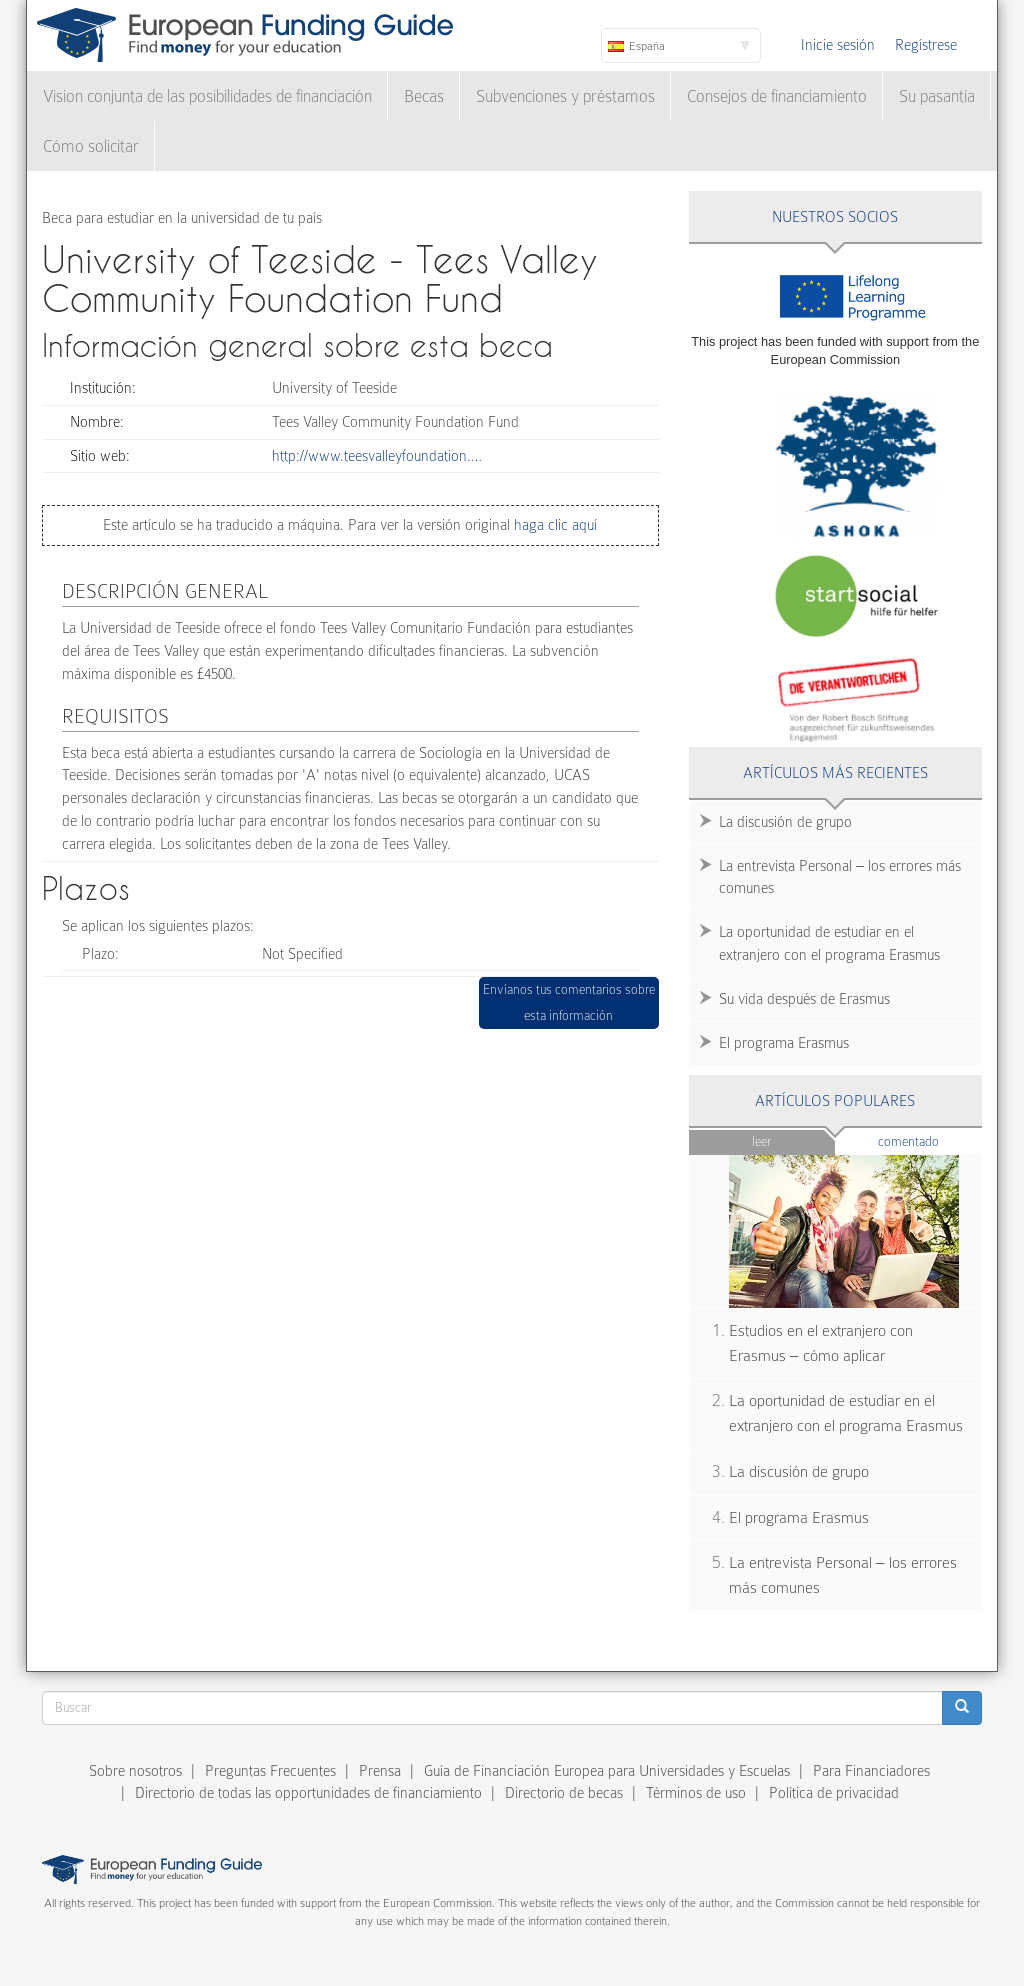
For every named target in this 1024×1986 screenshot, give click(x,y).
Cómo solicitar (91, 146)
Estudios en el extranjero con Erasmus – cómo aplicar (821, 1343)
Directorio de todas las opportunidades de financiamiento (308, 1793)
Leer (761, 1141)
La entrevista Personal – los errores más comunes (840, 877)
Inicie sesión (838, 45)
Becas (424, 96)
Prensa (380, 1771)
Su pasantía (937, 96)
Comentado (930, 1140)
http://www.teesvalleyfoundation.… (377, 456)
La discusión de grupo (785, 822)
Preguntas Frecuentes (270, 1771)
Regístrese (926, 45)
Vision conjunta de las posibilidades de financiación (207, 96)
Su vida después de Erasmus (804, 999)
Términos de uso (696, 1793)
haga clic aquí (553, 525)
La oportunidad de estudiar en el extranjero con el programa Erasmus (829, 943)
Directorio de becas (564, 1793)
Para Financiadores (871, 1771)
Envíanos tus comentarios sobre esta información (569, 1002)
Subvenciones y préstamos (565, 96)
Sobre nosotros (135, 1771)
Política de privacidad (834, 1793)
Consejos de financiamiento (777, 96)
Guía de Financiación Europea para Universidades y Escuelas (607, 1771)
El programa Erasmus (784, 1043)
